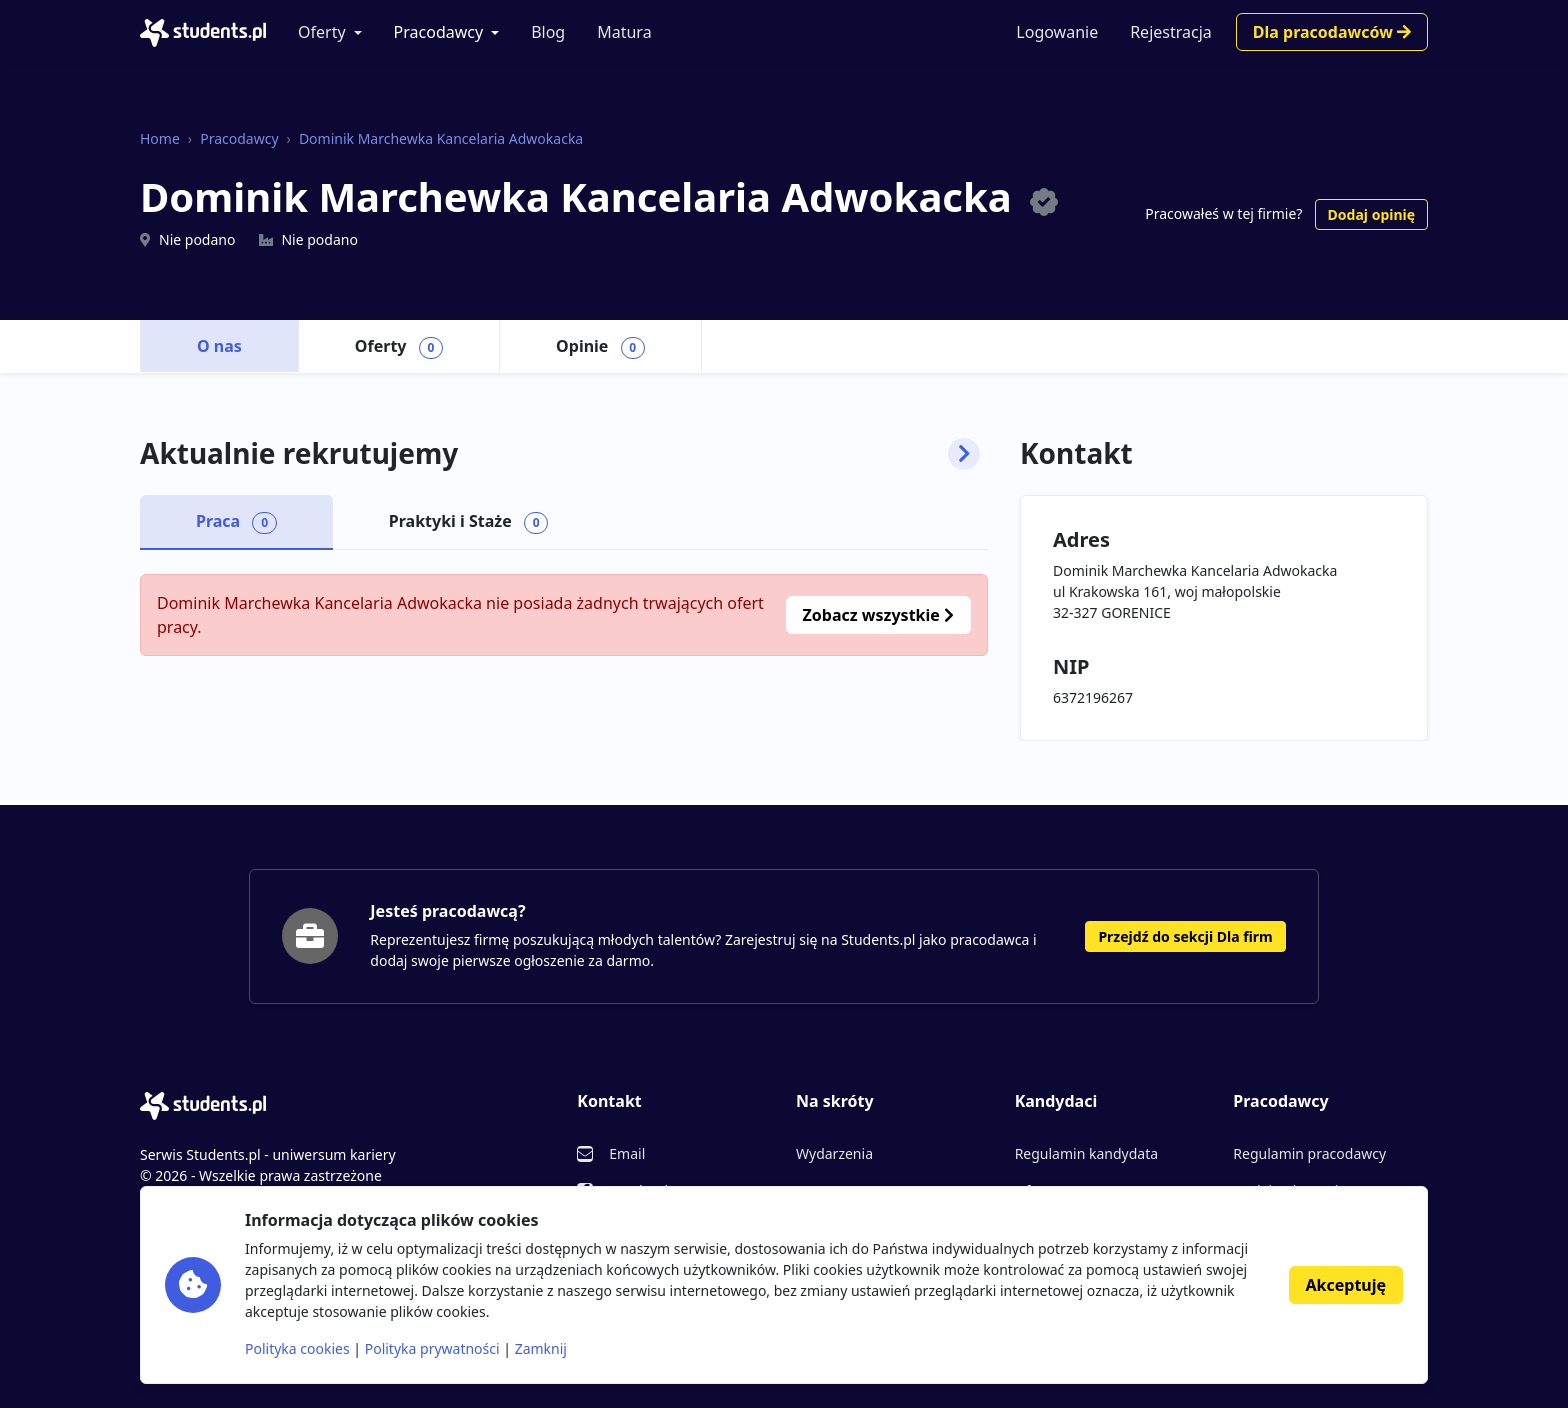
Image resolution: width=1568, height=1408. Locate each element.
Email (627, 1153)
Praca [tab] (236, 522)
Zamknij (541, 1348)
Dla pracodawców (1332, 32)
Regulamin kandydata (1086, 1153)
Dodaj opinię (1371, 214)
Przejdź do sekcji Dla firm (1185, 936)
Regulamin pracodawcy (1309, 1153)
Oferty (322, 32)
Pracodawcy (439, 32)
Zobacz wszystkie (878, 615)
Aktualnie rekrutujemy (560, 454)
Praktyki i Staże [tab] (469, 522)
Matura (624, 32)
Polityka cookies (297, 1348)
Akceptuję (1346, 1285)
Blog (548, 32)
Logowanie (1057, 32)
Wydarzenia (834, 1153)
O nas (219, 346)
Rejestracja (1171, 32)
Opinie (600, 347)
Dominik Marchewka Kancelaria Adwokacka (441, 138)
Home (160, 138)
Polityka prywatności (432, 1348)
